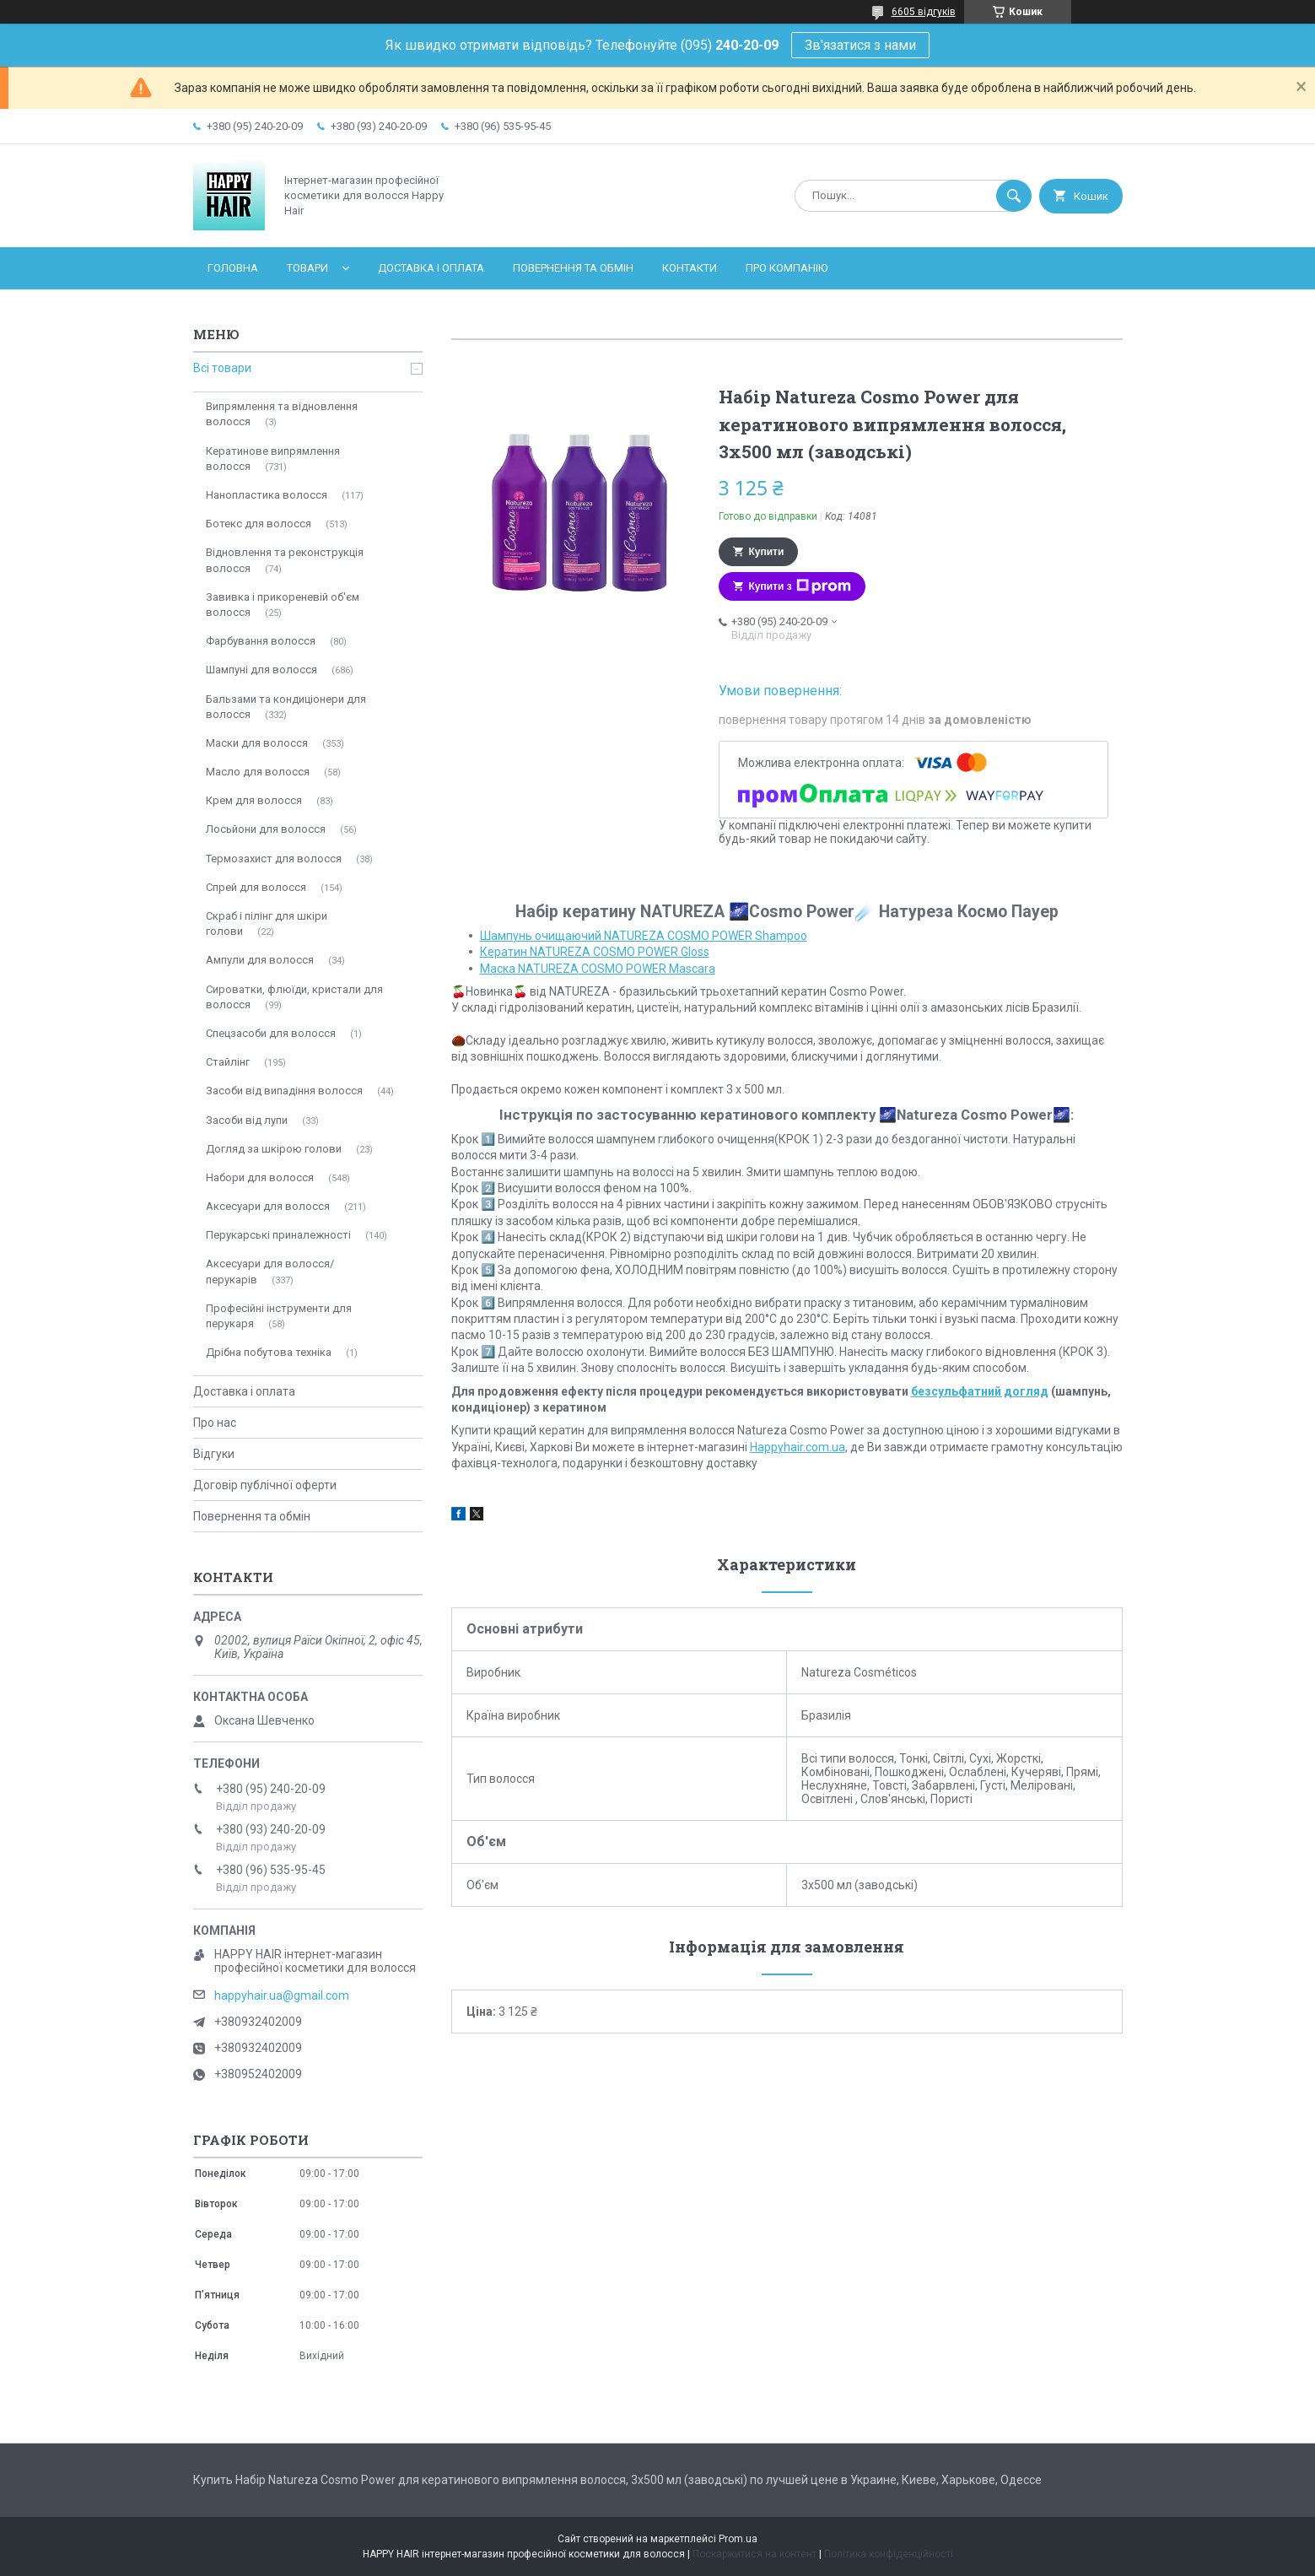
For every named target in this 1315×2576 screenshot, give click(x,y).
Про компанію (786, 268)
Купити (766, 552)
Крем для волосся (254, 800)
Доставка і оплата (431, 268)
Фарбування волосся (260, 641)
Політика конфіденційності (888, 2554)
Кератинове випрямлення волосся (273, 459)
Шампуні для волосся (261, 669)
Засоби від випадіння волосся (284, 1090)
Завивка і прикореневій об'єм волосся (282, 604)
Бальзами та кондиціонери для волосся (286, 707)
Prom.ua (738, 2539)
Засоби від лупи (247, 1120)
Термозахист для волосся (274, 858)
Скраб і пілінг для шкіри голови (266, 923)
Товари (307, 268)
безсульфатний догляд (979, 1391)
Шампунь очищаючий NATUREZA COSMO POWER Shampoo (643, 935)
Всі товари (222, 368)
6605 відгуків (924, 12)
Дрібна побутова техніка (268, 1352)
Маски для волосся (257, 743)
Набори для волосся (260, 1177)
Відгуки (213, 1454)
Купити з (800, 586)
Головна (232, 268)
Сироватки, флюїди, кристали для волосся (294, 997)
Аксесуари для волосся (268, 1206)
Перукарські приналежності (278, 1235)
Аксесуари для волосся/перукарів (270, 1271)
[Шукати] (1014, 196)
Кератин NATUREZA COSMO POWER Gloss (594, 952)
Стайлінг (228, 1062)
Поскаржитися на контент (754, 2554)
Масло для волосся (258, 771)
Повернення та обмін (573, 268)
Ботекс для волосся (258, 523)
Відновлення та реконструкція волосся (285, 560)
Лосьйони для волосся (266, 829)
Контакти (689, 268)
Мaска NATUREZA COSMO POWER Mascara (597, 968)
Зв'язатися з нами (860, 45)
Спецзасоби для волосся (271, 1033)
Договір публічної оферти (265, 1485)
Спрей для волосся (256, 887)
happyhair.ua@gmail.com (281, 1995)
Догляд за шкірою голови (274, 1148)
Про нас (214, 1422)
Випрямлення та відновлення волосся (282, 414)
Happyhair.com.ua (797, 1447)
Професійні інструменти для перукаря (279, 1316)
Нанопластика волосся (266, 495)
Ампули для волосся (260, 959)
